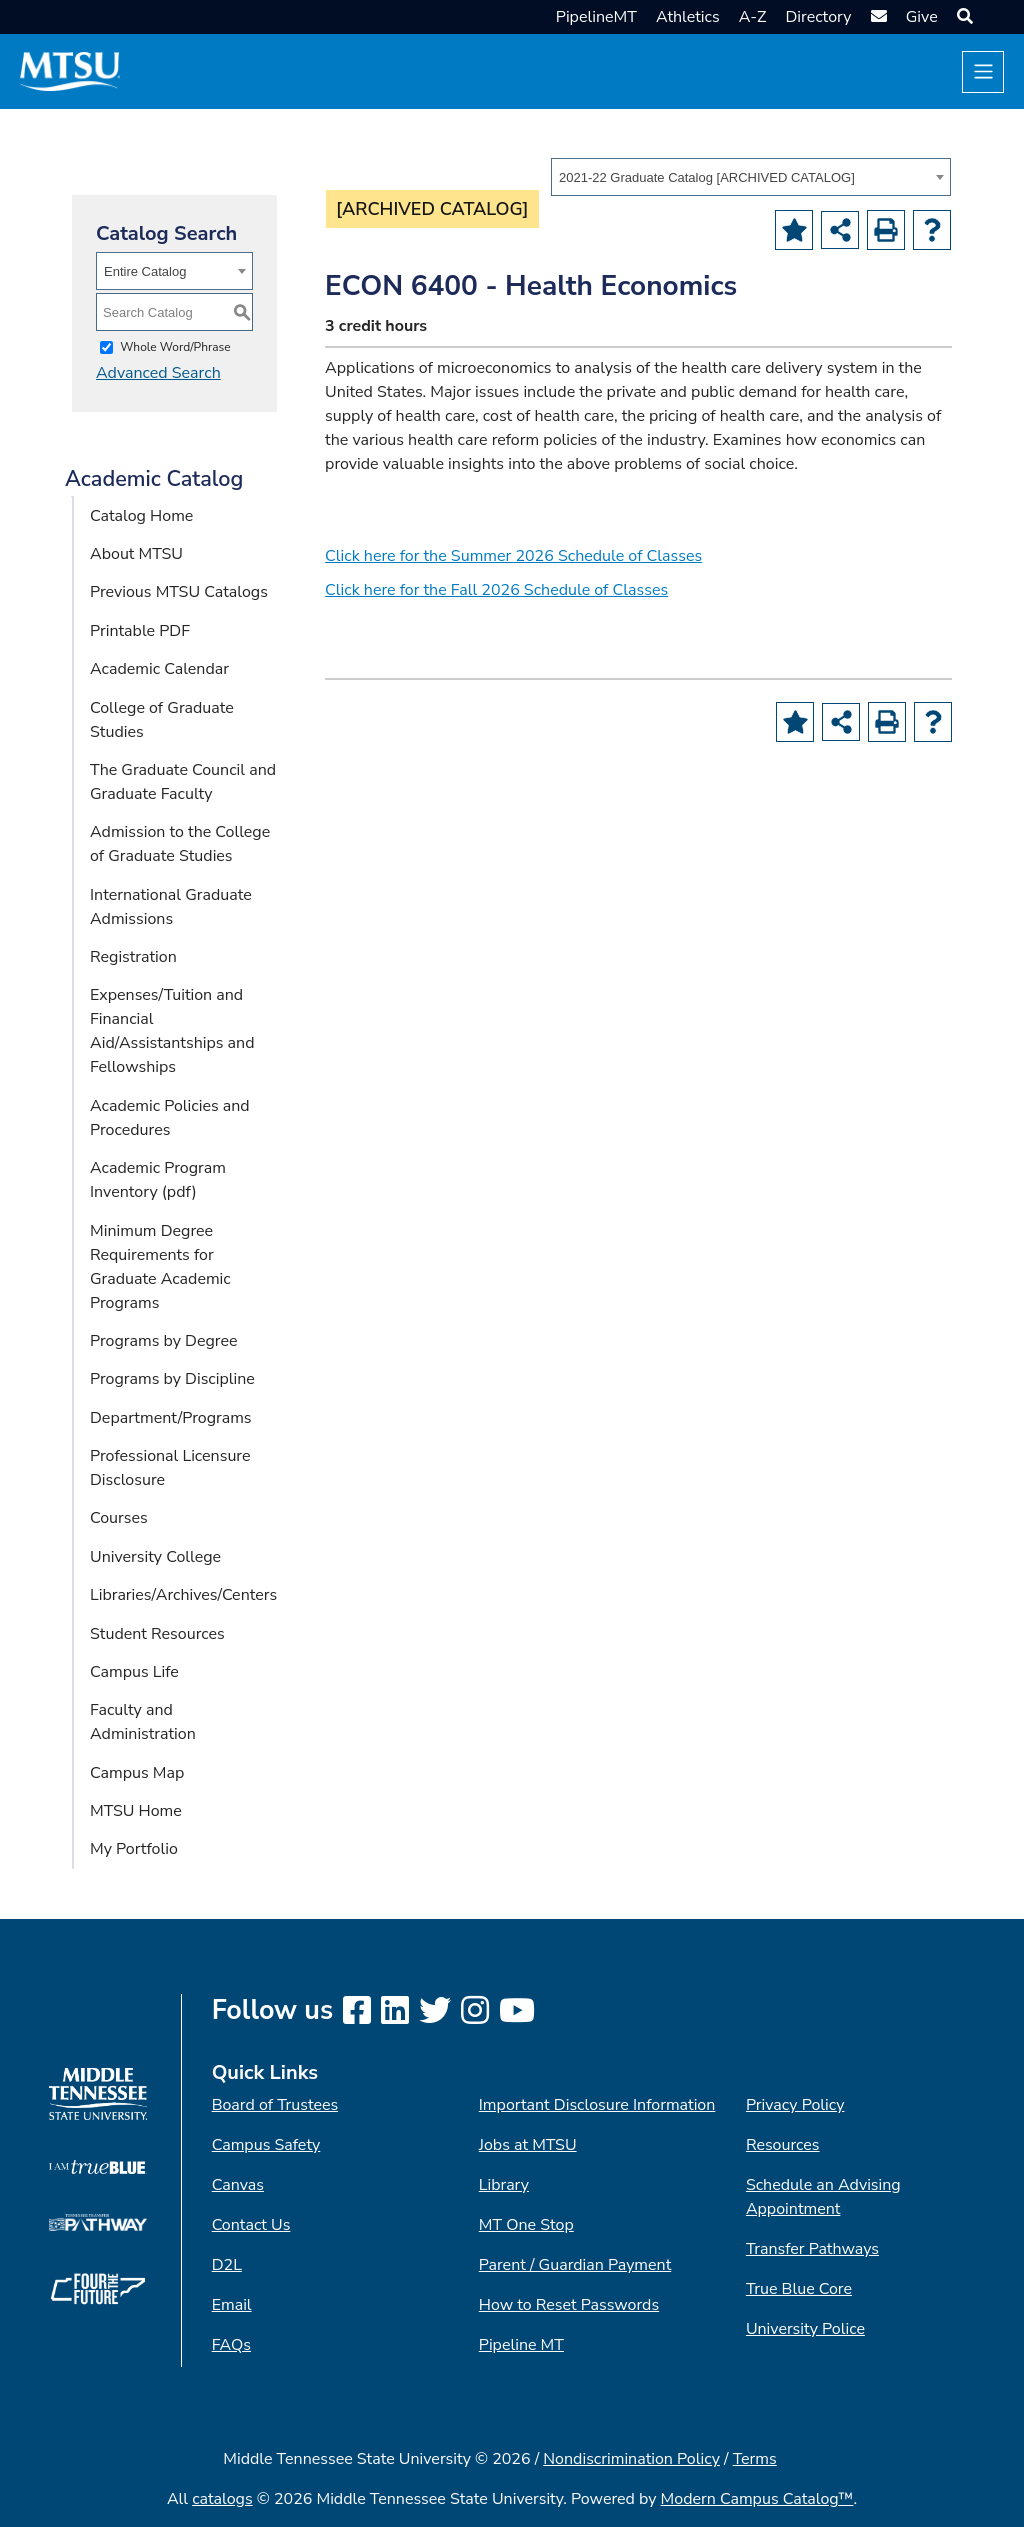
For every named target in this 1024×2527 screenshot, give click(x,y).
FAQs (231, 2345)
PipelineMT (596, 17)
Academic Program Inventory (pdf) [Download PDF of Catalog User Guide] (158, 1180)
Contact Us (251, 2225)
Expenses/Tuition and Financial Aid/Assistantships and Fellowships (172, 1031)
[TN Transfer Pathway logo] (97, 2221)
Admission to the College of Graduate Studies (180, 844)
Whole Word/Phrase (175, 347)
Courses (119, 1518)
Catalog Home (141, 516)
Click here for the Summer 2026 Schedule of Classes (513, 556)
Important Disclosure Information (597, 2105)
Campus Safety (266, 2145)
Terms (755, 2459)
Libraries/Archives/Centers (183, 1595)
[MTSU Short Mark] (70, 71)
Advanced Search (158, 373)
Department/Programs (171, 1418)
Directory (818, 17)
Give (922, 17)
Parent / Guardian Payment (575, 2265)
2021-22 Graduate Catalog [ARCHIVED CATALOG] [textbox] (707, 177)
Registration (133, 957)
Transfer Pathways (812, 2249)
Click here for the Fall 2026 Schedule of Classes (496, 590)
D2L (227, 2265)
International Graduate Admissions (171, 907)
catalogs (222, 2499)
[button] (962, 17)
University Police (805, 2329)
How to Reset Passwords (569, 2305)
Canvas (238, 2185)
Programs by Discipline (172, 1379)
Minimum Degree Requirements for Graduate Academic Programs (160, 1267)
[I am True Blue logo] (97, 2166)
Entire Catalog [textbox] (145, 271)
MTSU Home (136, 1811)
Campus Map (137, 1773)
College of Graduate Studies (162, 720)
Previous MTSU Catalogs (179, 592)
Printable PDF (140, 631)
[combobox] (751, 177)
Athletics (688, 17)
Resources (783, 2145)
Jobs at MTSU (528, 2145)
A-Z (753, 17)
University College (155, 1557)
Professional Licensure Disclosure (170, 1468)
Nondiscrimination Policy (631, 2459)
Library (504, 2185)
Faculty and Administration (143, 1722)
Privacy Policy (795, 2105)
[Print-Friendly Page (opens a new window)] (886, 230)
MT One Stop (526, 2225)
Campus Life (134, 1672)
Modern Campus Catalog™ (757, 2499)
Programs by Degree (163, 1341)
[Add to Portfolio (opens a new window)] (794, 230)
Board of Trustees (275, 2105)
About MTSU (136, 554)
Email (232, 2305)
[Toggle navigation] (983, 72)
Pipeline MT (521, 2345)
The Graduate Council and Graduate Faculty (183, 782)
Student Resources (157, 1634)
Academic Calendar (159, 669)
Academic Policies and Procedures (170, 1118)
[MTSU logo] (97, 2093)
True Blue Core (799, 2289)
